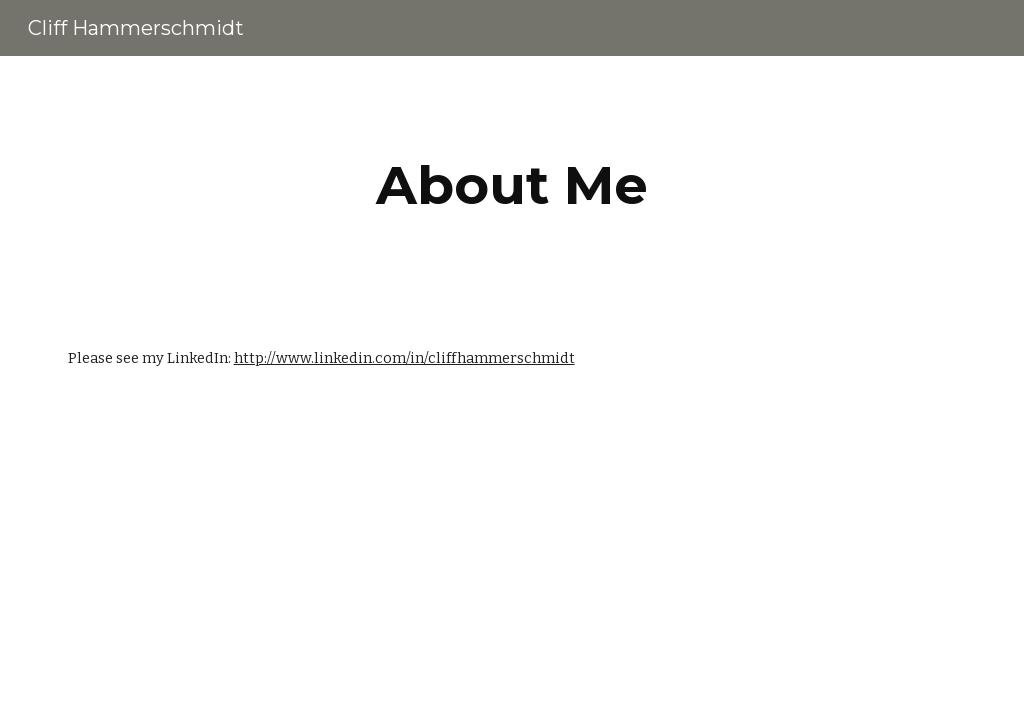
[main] (512, 185)
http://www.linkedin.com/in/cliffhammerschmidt (404, 358)
